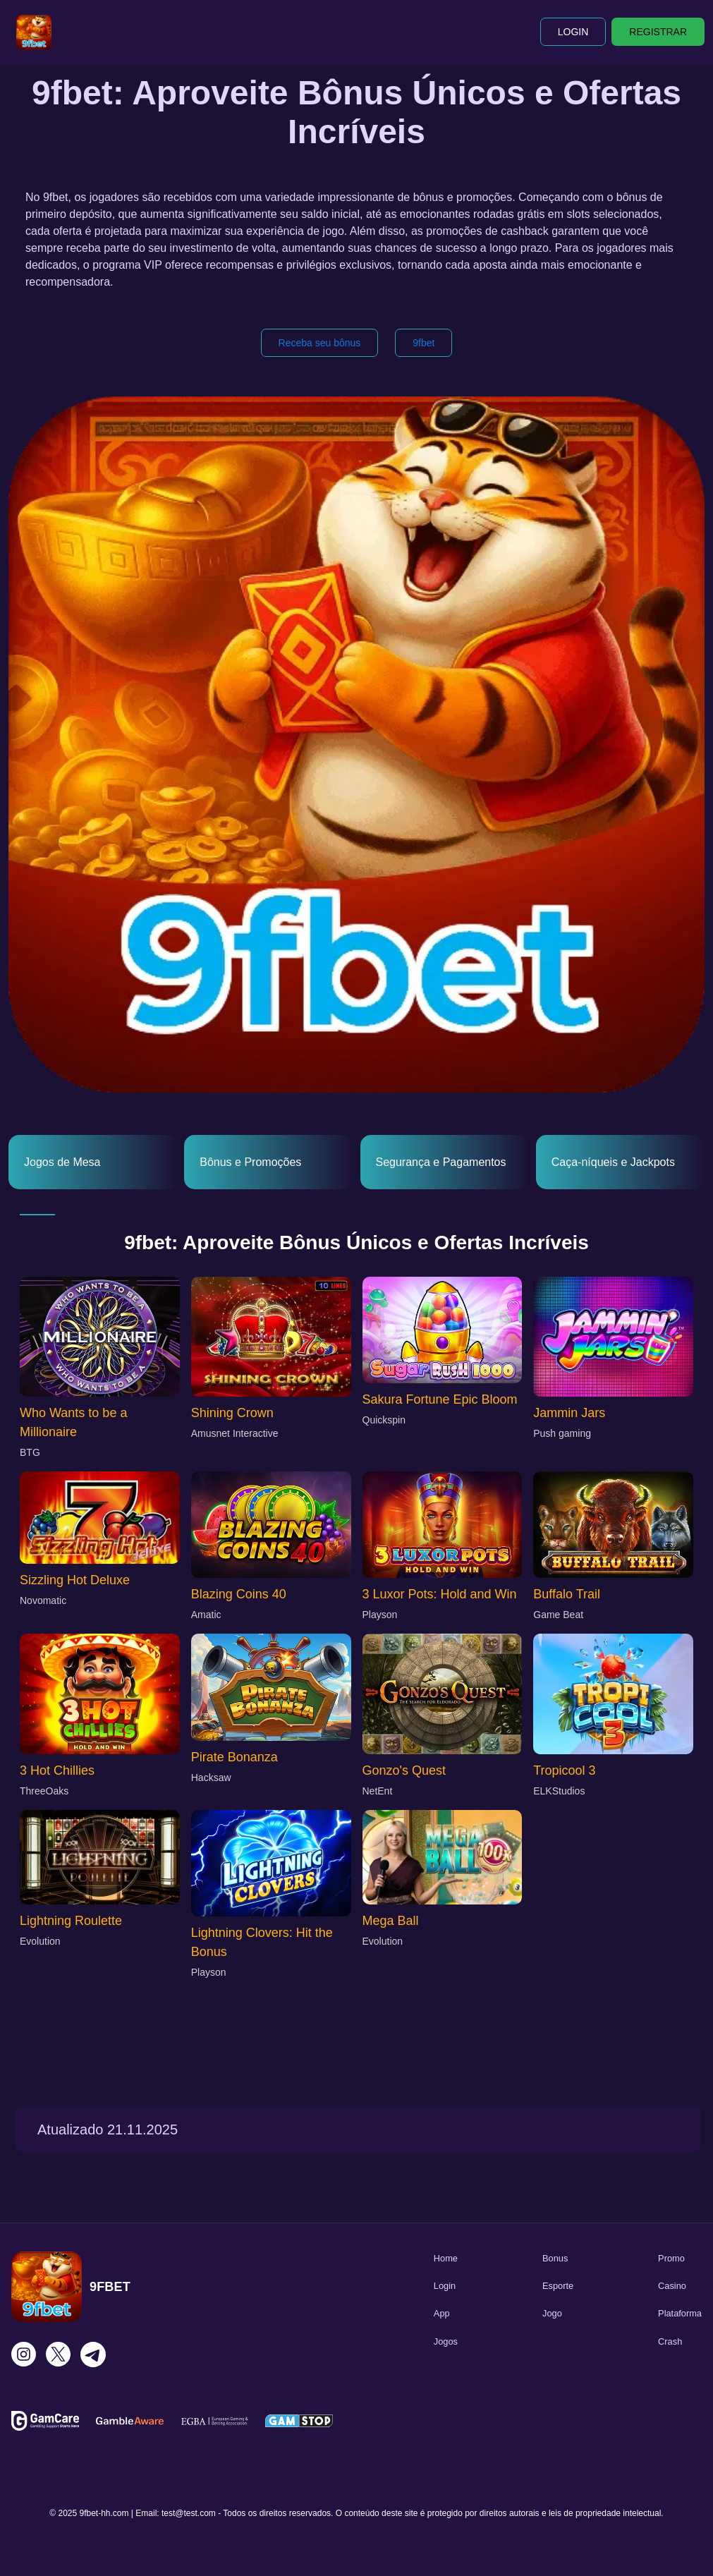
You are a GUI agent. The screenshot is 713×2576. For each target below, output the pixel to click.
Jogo (552, 2313)
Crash (670, 2341)
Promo (671, 2258)
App (442, 2313)
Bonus (555, 2258)
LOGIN (573, 31)
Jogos (446, 2341)
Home (446, 2258)
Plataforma (680, 2313)
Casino (672, 2285)
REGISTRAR (658, 31)
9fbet (423, 342)
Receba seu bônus (320, 342)
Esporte (557, 2285)
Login (445, 2285)
